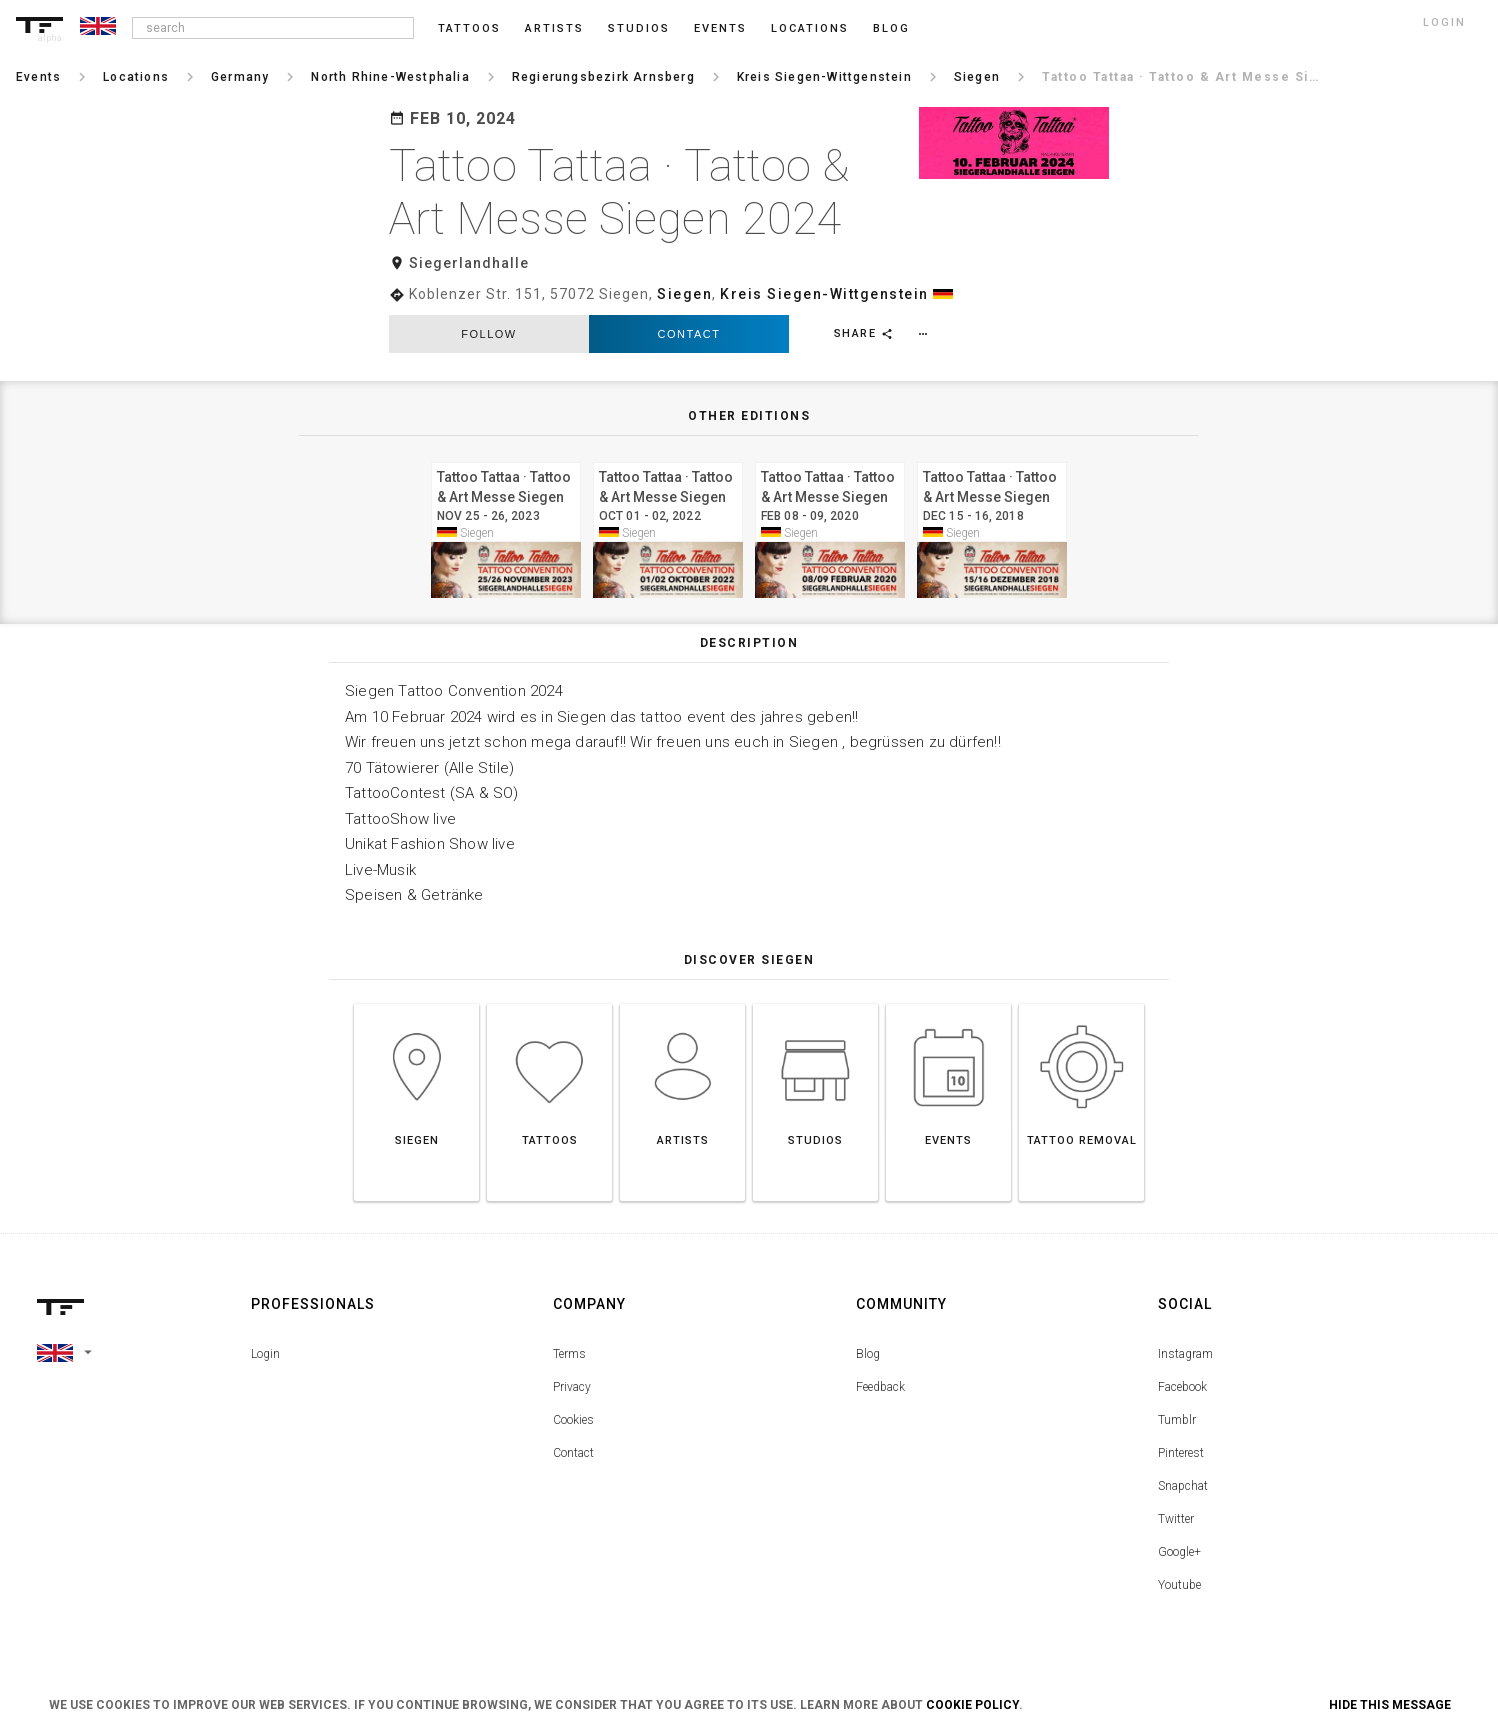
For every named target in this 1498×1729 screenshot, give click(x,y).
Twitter (1176, 1519)
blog (891, 28)
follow (488, 334)
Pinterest (1181, 1453)
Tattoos (469, 28)
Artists (554, 28)
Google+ (1179, 1552)
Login (265, 1354)
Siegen (684, 294)
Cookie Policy (972, 1705)
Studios (639, 28)
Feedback (880, 1387)
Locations (810, 28)
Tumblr (1177, 1420)
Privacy (572, 1387)
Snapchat (1183, 1486)
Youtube (1179, 1585)
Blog (868, 1354)
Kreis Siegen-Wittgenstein (824, 294)
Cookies (573, 1420)
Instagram (1185, 1354)
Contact (689, 334)
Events (720, 28)
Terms (569, 1354)
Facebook (1182, 1387)
